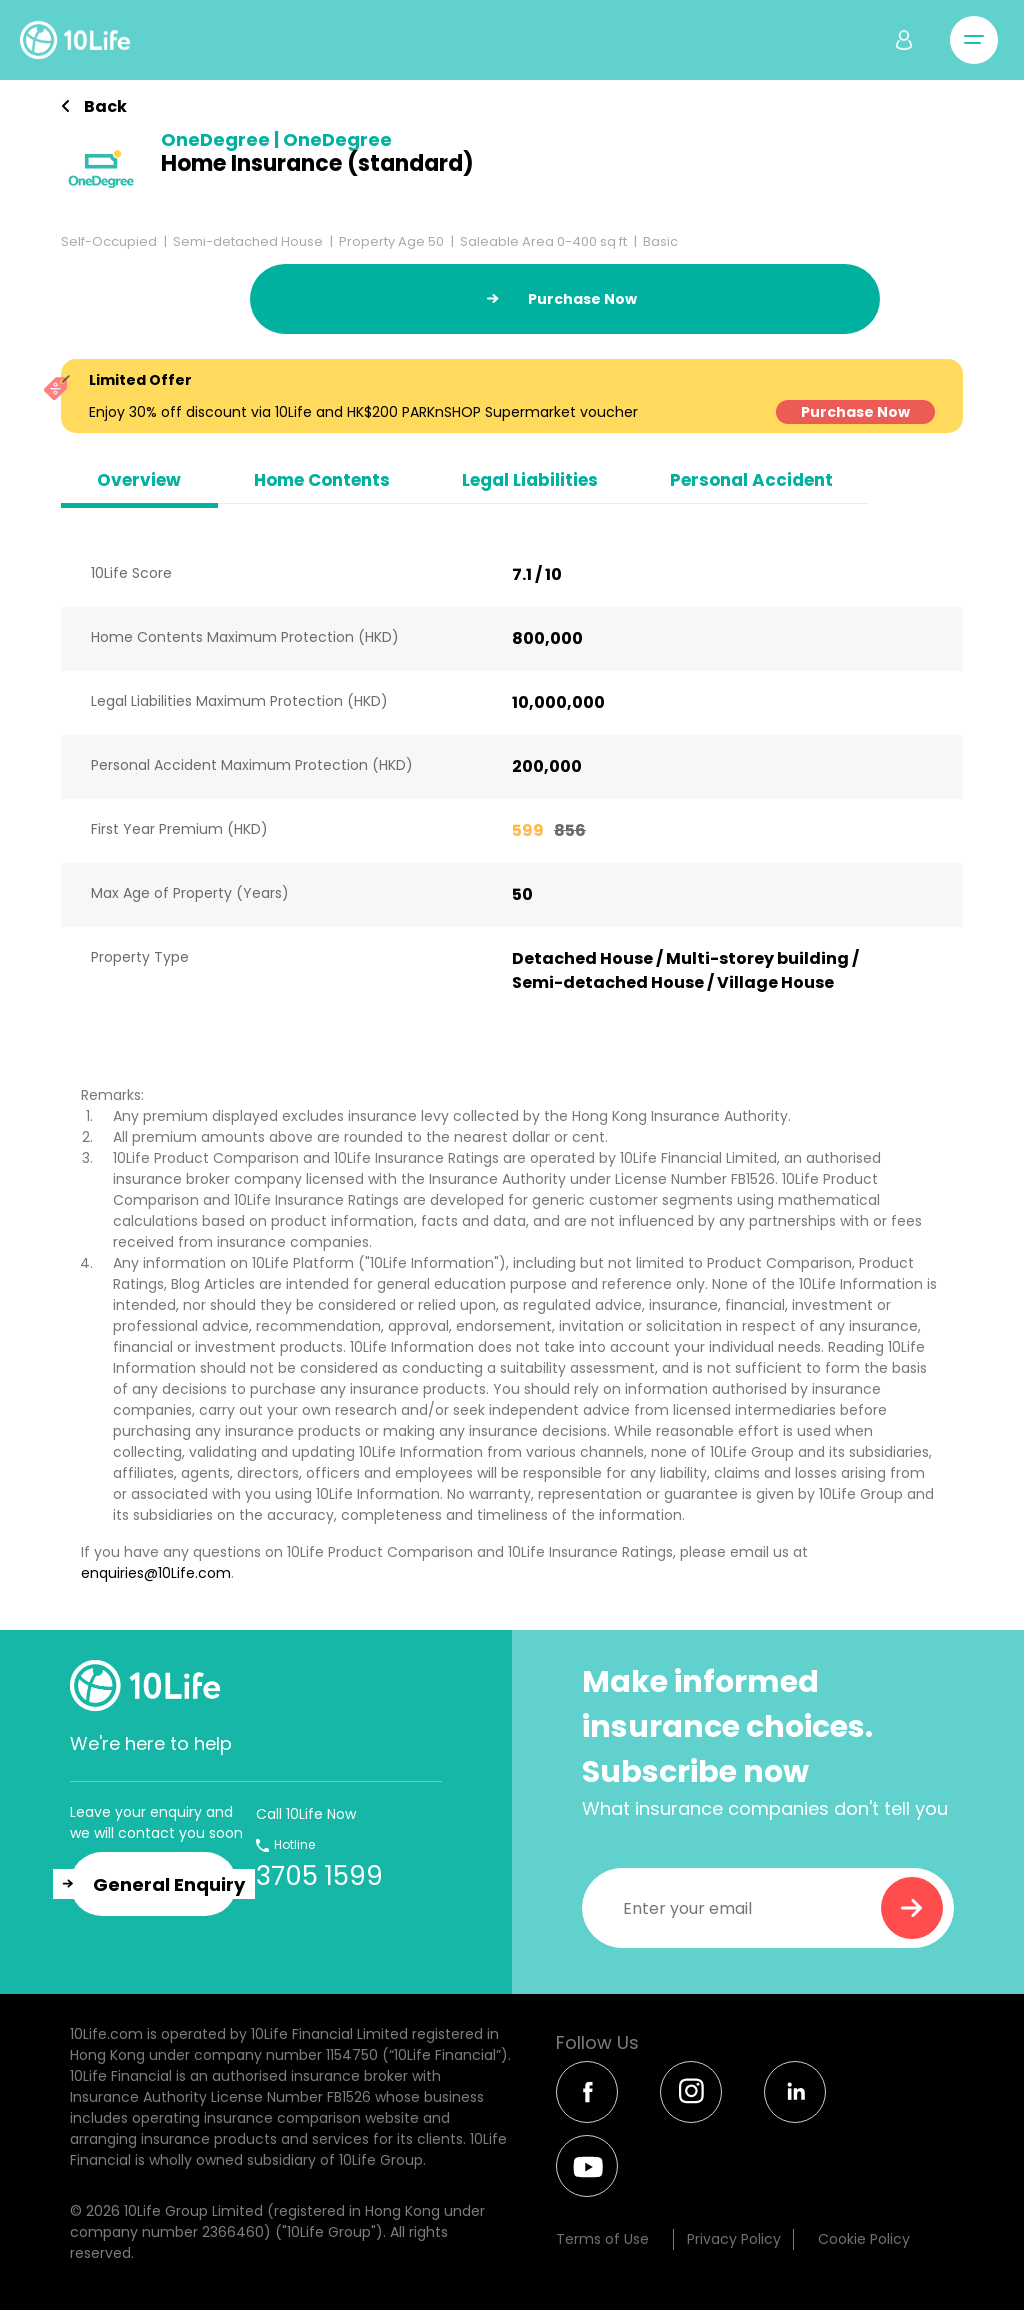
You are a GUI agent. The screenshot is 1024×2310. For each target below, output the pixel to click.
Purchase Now (855, 412)
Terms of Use (602, 2239)
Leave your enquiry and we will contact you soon (156, 1822)
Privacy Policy (734, 2239)
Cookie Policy (864, 2239)
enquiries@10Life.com (156, 1573)
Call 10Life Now (306, 1814)
